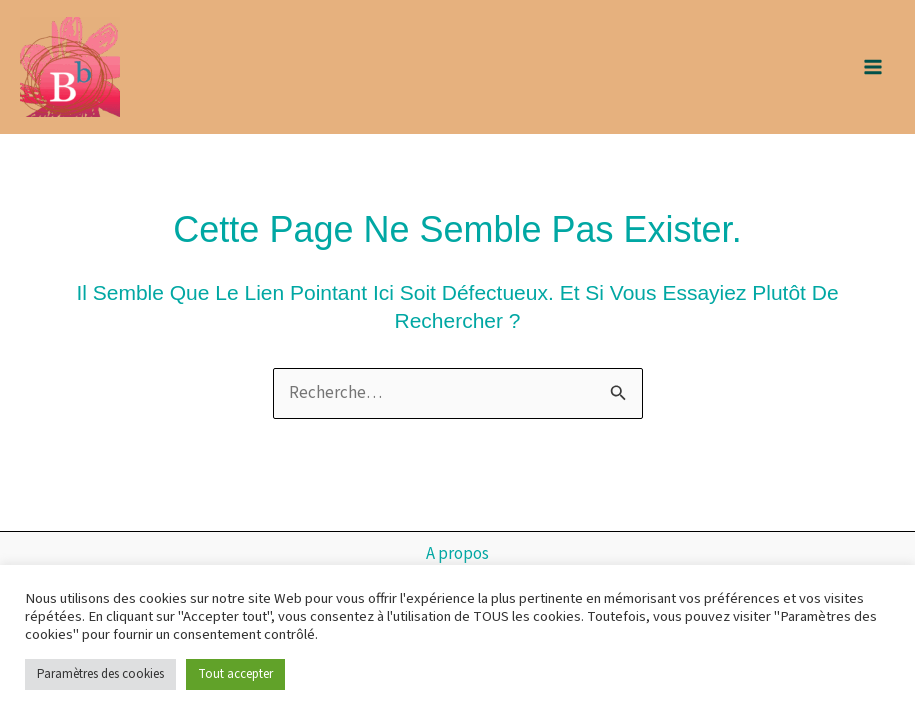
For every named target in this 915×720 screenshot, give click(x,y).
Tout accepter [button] (235, 674)
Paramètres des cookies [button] (100, 674)
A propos (457, 554)
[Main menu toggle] (873, 67)
